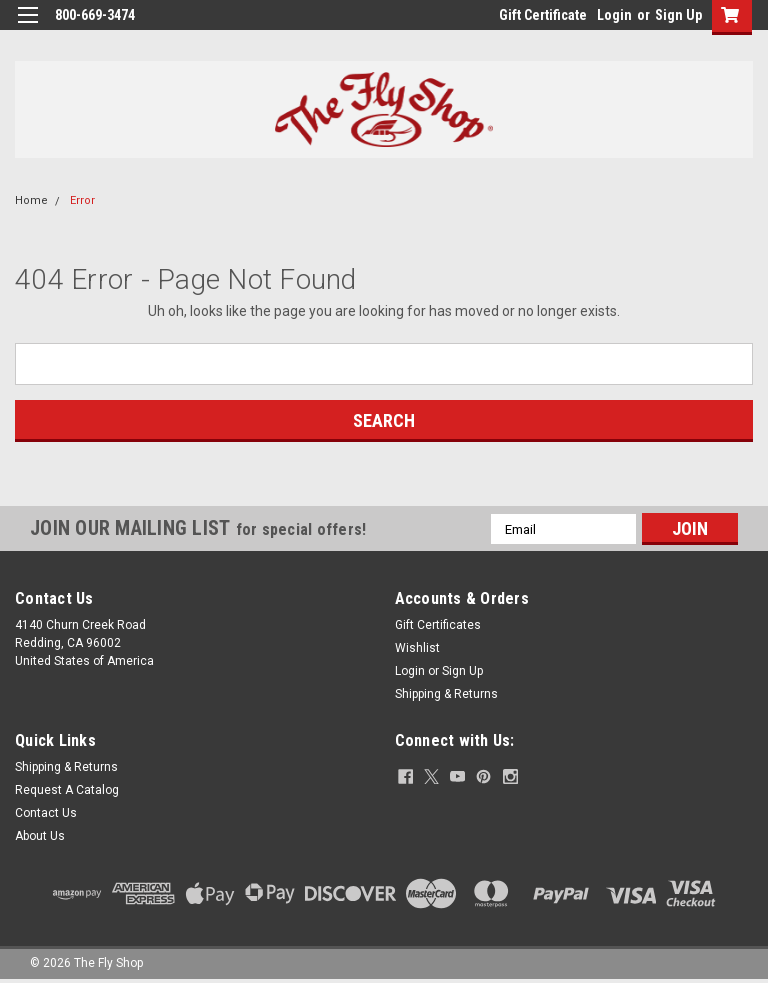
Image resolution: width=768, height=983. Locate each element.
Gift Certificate (543, 15)
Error (82, 200)
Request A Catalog (67, 790)
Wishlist (417, 648)
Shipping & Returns (446, 694)
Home (31, 200)
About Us (40, 836)
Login (614, 15)
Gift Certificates (438, 625)
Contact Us (46, 813)
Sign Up (678, 15)
